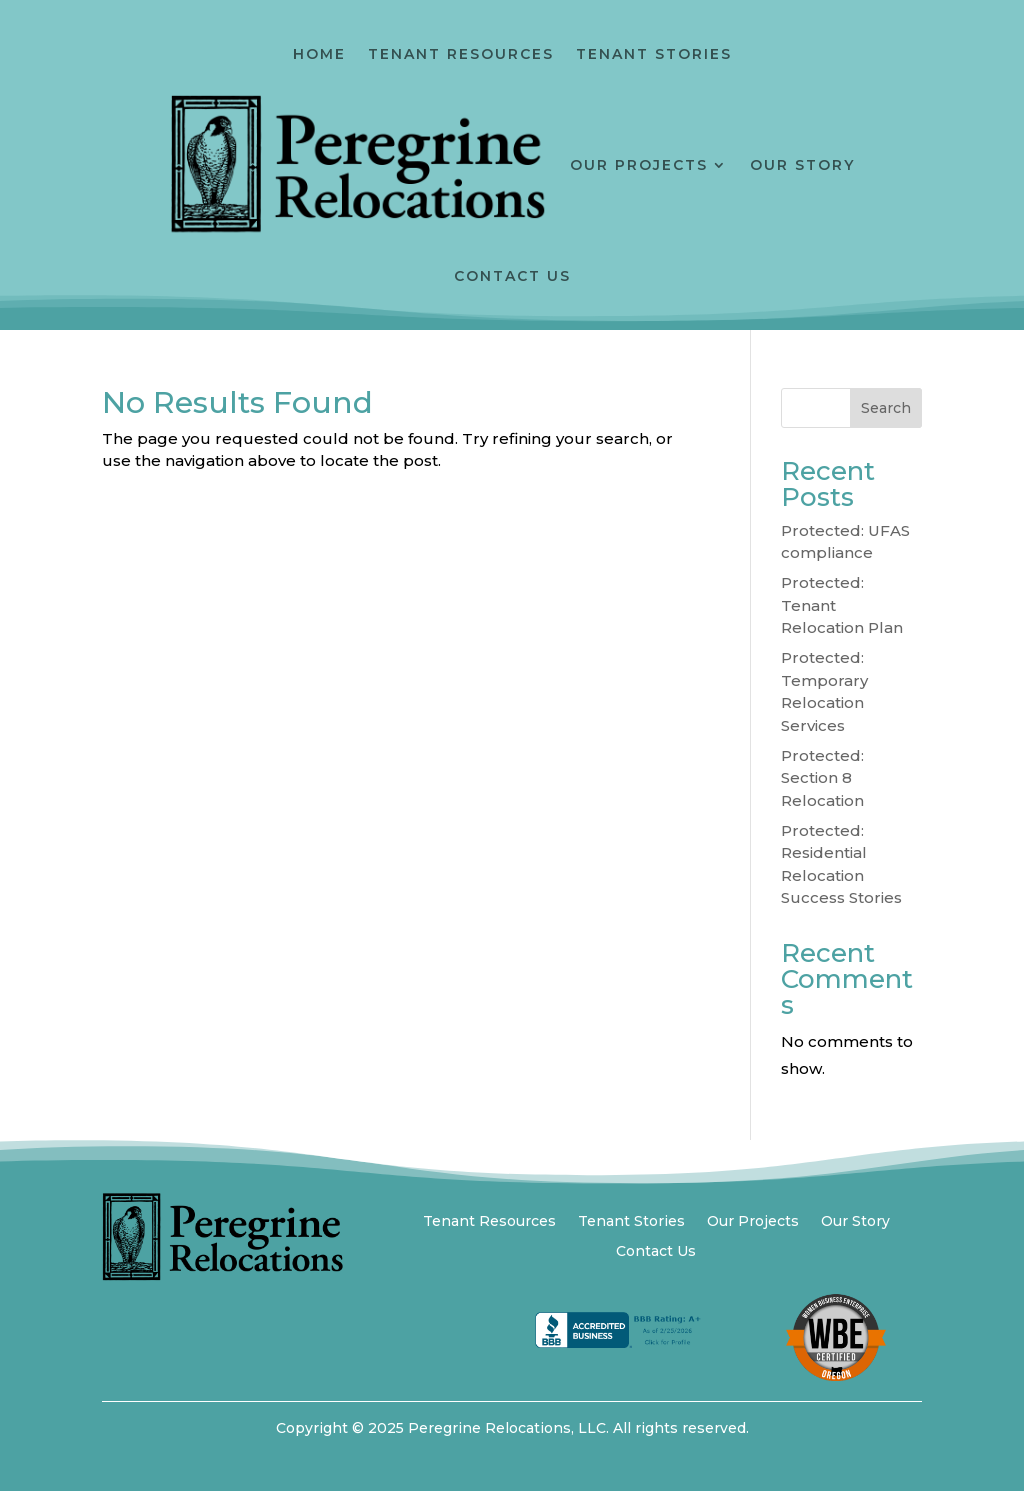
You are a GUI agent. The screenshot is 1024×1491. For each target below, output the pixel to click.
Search (886, 408)
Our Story (802, 165)
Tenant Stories (654, 54)
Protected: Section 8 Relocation (822, 778)
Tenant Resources (461, 54)
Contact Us (512, 276)
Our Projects (639, 165)
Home (319, 54)
